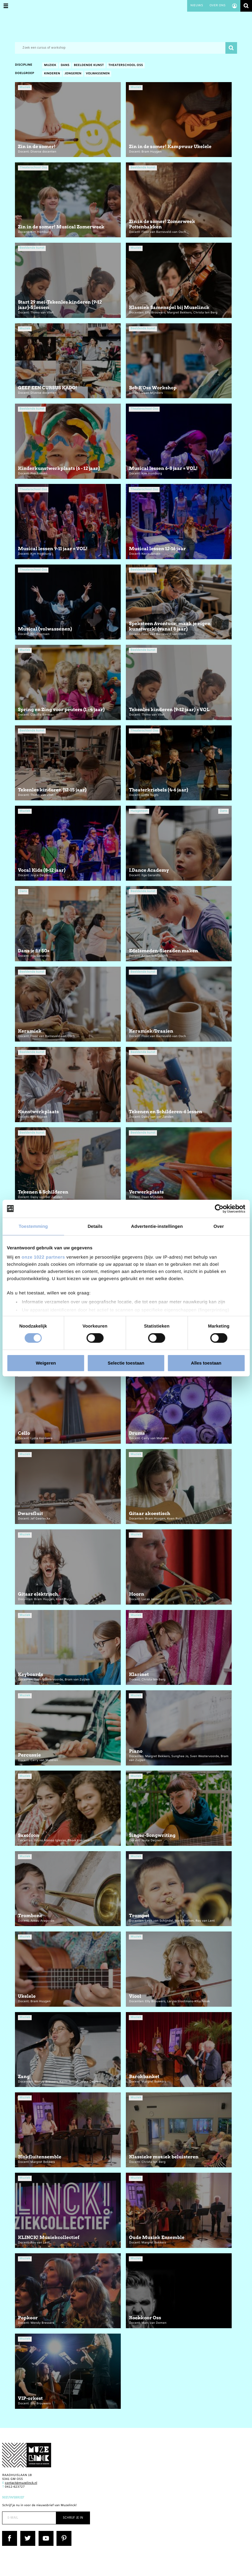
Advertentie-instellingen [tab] (157, 1226)
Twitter (25, 2533)
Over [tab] (218, 1226)
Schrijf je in (73, 2518)
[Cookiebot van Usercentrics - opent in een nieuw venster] (219, 1208)
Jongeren (73, 74)
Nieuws (196, 6)
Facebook (9, 2533)
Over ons (217, 6)
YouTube (45, 2533)
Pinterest (63, 2533)
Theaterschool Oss (125, 65)
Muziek (50, 65)
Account (234, 6)
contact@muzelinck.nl (21, 2483)
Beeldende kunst (89, 65)
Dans (65, 65)
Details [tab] (95, 1226)
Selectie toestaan (126, 1362)
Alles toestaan (206, 1362)
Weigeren (46, 1362)
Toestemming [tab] (33, 1226)
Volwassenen (97, 74)
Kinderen (52, 74)
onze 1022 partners (43, 1257)
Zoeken (246, 6)
